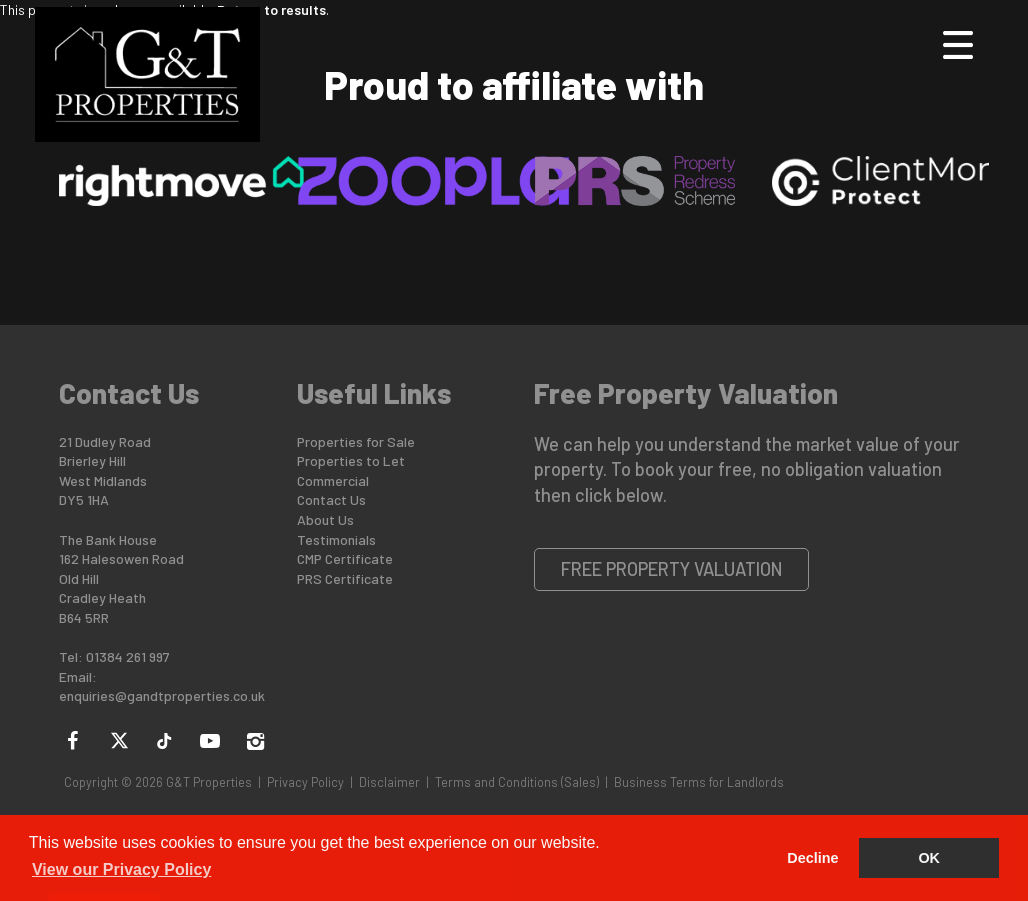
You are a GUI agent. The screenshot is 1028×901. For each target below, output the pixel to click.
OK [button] (929, 858)
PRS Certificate (345, 578)
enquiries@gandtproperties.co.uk (162, 695)
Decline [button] (812, 858)
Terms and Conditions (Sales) (517, 782)
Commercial (333, 480)
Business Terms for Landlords (699, 782)
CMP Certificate (345, 558)
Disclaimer (389, 782)
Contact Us (331, 499)
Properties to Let (351, 460)
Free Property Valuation (672, 569)
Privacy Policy (305, 782)
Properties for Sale (356, 441)
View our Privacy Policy (121, 869)
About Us (325, 519)
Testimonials (336, 539)
